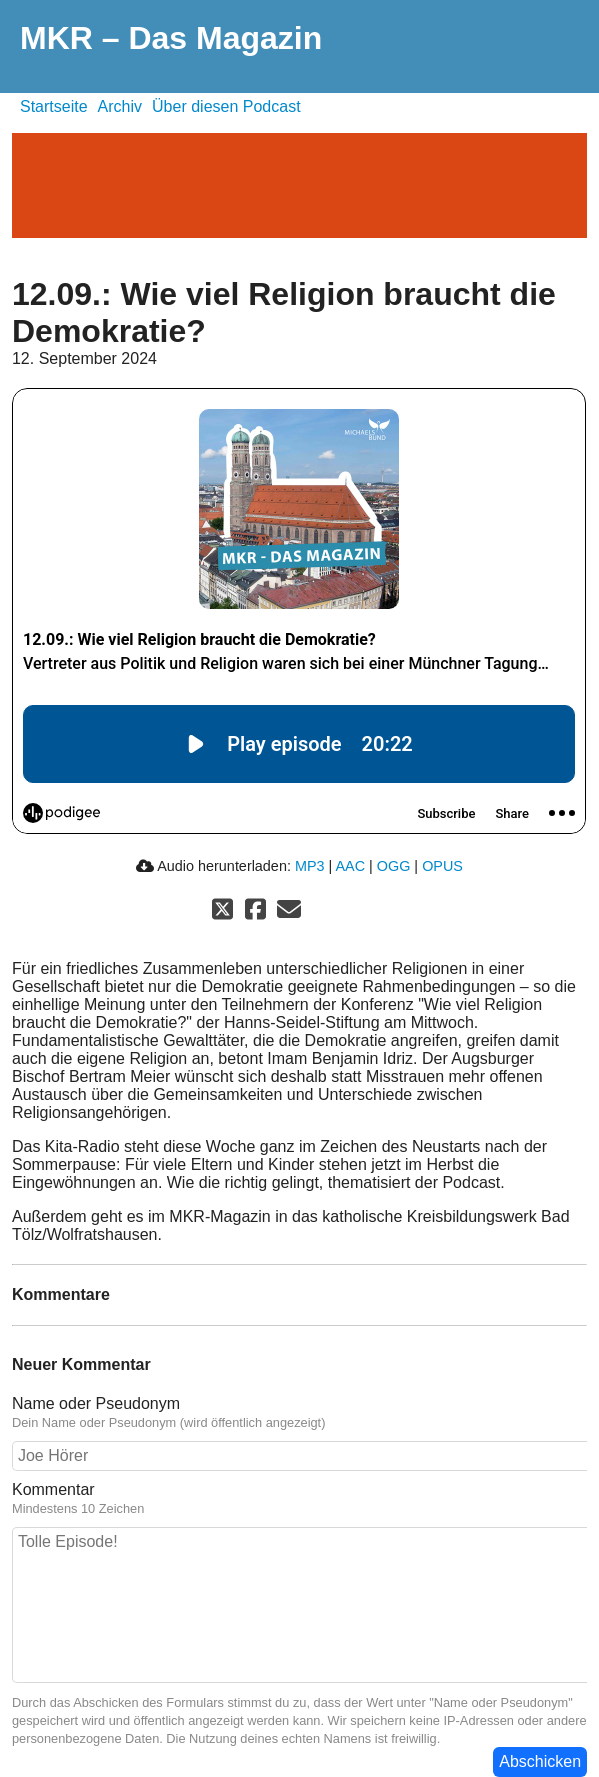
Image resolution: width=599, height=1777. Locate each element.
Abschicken (540, 1761)
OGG (394, 866)
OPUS (442, 866)
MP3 (310, 866)
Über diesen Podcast (226, 106)
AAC (350, 866)
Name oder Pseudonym (96, 1403)
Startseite (54, 106)
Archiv (120, 106)
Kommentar (53, 1489)
